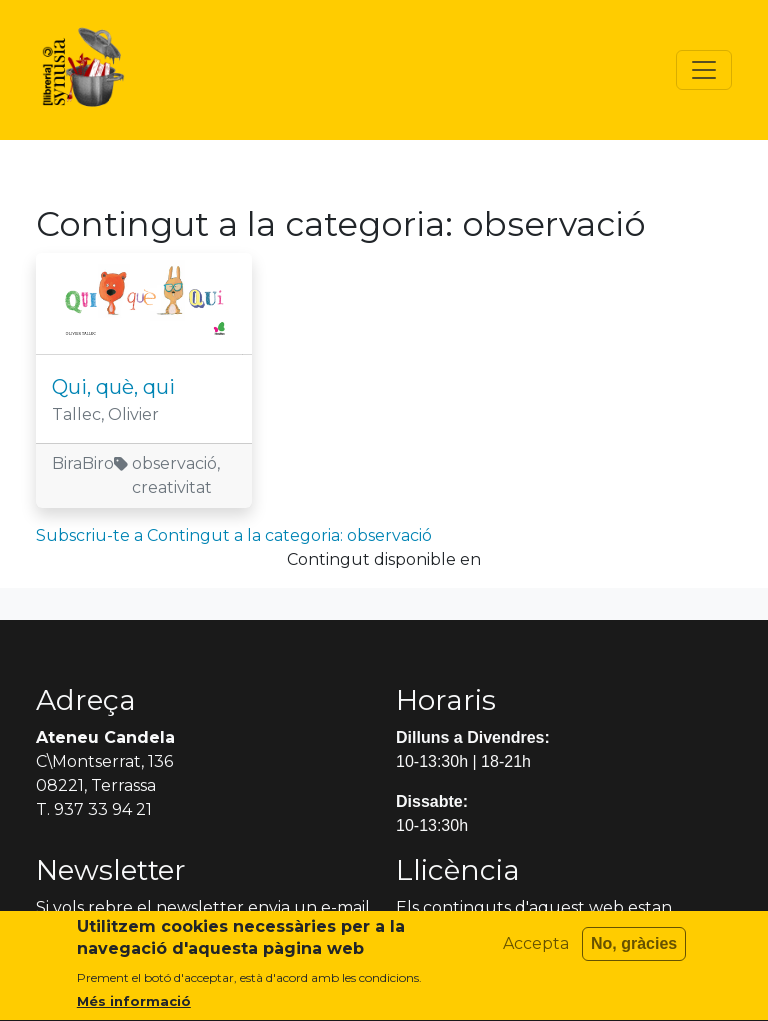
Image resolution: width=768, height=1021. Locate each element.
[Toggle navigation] (704, 70)
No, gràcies (634, 952)
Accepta (536, 952)
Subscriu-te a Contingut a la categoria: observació (234, 535)
